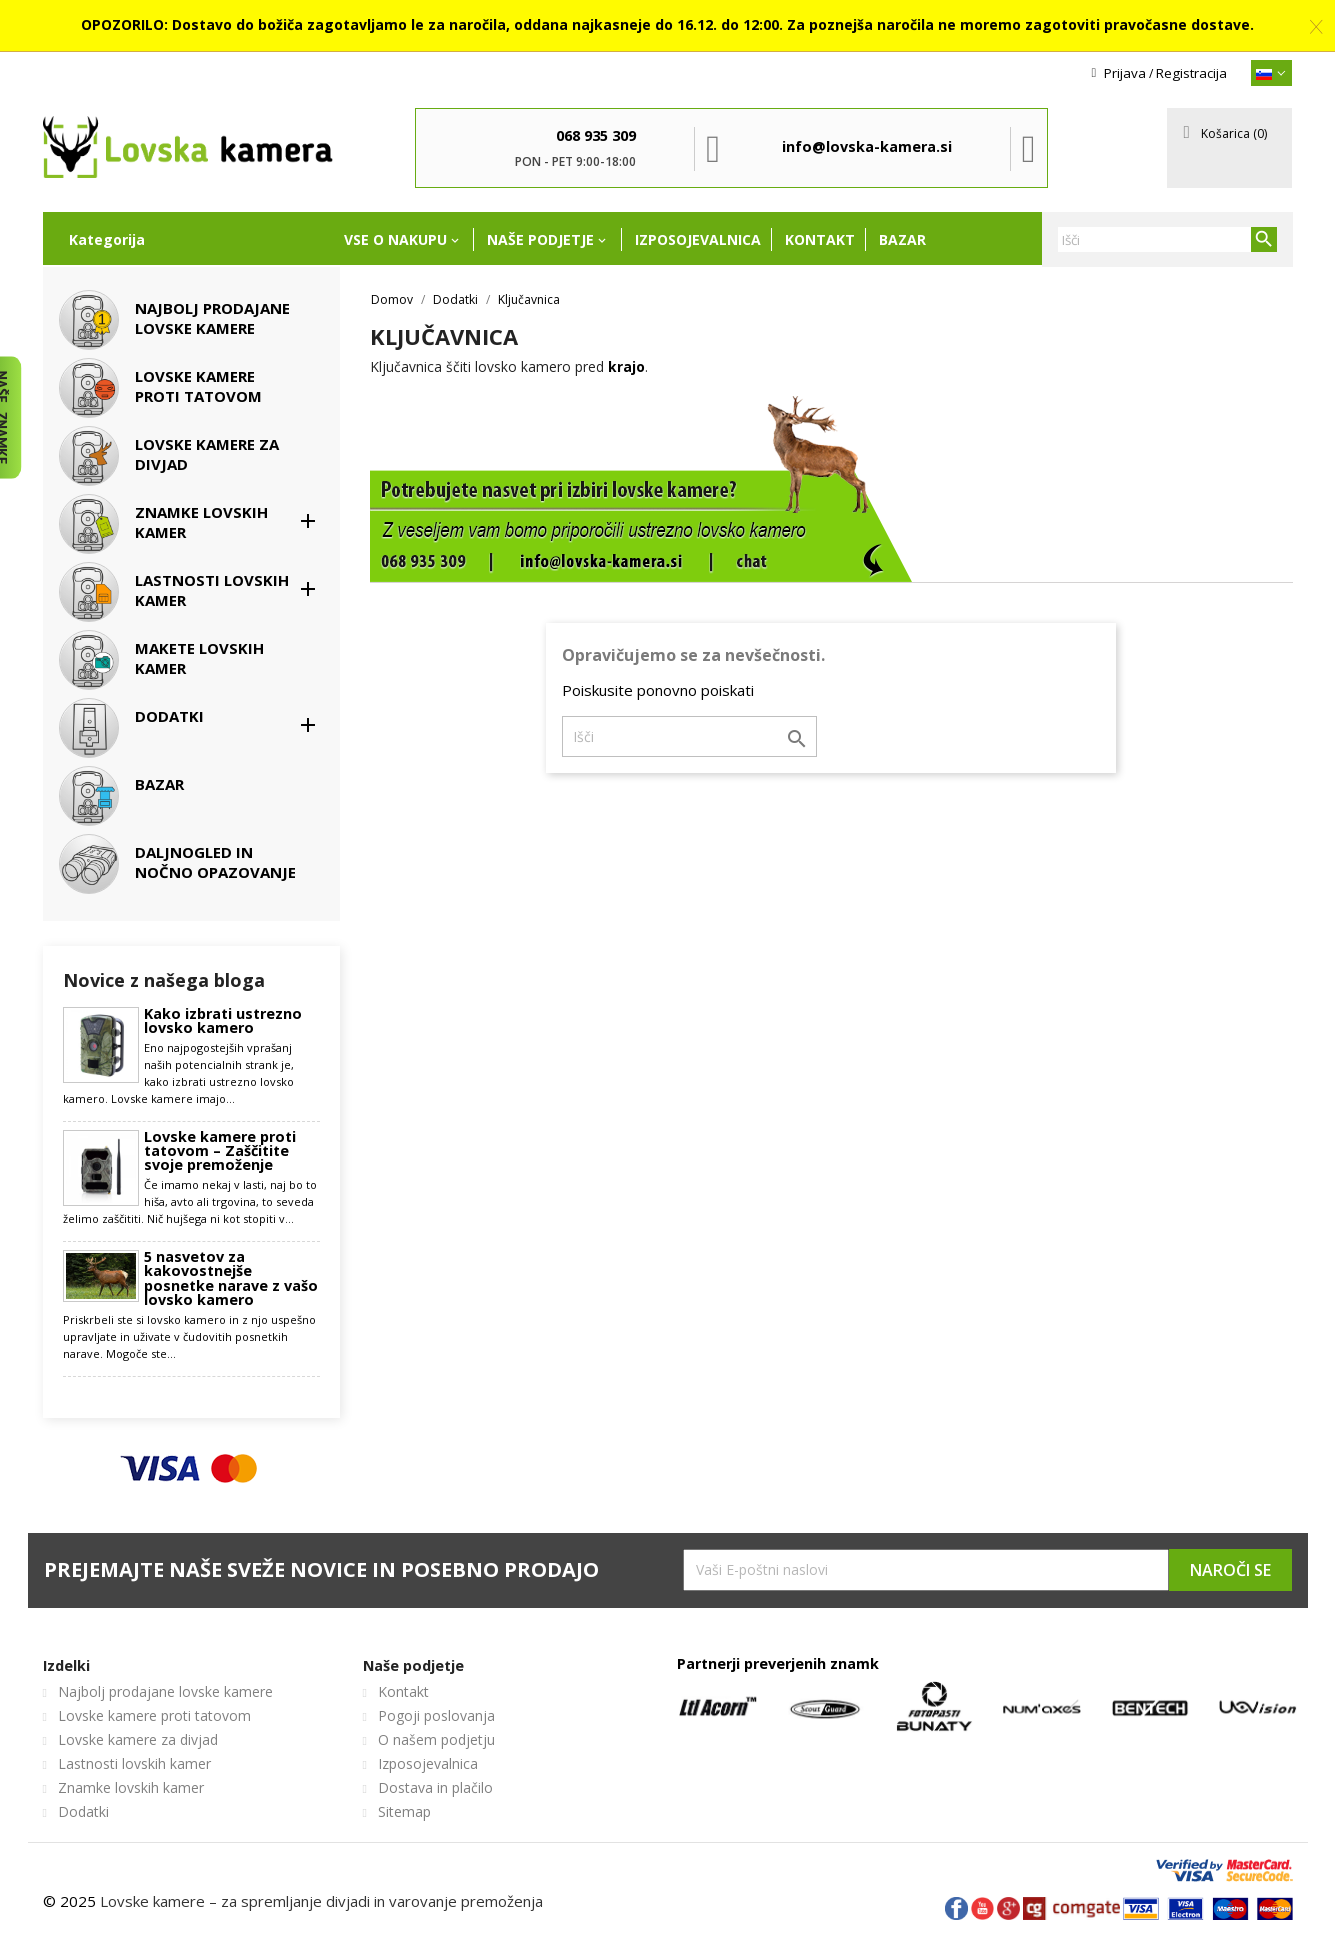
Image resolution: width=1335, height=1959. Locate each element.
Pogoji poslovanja (436, 1715)
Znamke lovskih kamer (131, 1787)
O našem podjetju (436, 1739)
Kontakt (820, 239)
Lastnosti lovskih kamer (134, 1763)
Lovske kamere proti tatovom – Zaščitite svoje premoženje (220, 1151)
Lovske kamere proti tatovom (154, 1715)
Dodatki (83, 1811)
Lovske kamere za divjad (138, 1739)
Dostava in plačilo (435, 1787)
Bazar (902, 239)
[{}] (1272, 73)
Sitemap (404, 1811)
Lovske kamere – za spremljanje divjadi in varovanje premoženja (321, 1901)
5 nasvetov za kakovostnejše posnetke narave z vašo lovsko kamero (231, 1279)
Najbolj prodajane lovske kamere (165, 1691)
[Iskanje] (1167, 240)
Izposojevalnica (698, 239)
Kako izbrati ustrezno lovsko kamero (223, 1021)
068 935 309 (596, 135)
